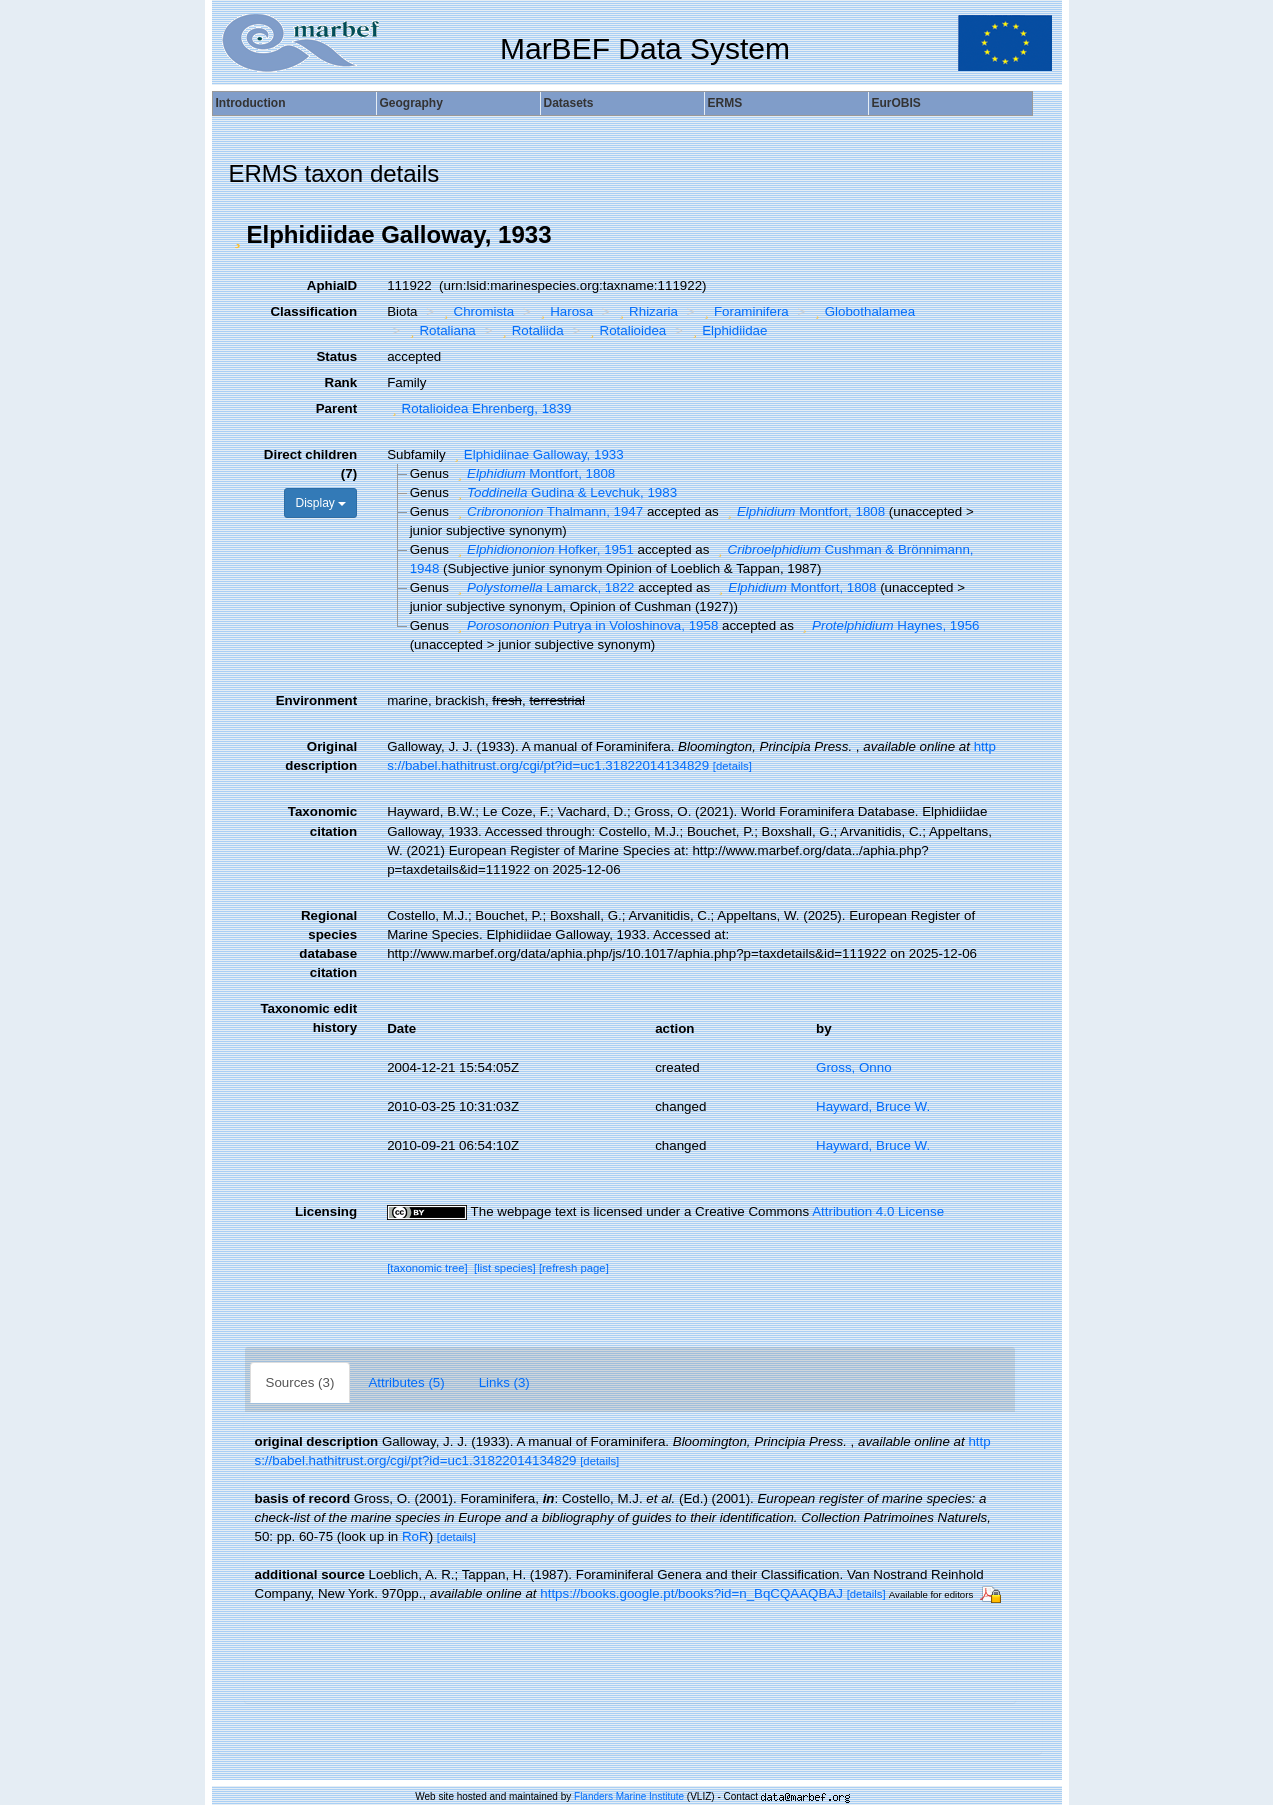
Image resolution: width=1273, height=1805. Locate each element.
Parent (336, 408)
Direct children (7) (310, 464)
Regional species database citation (328, 944)
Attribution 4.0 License (878, 1211)
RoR (415, 1536)
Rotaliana (440, 330)
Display (320, 503)
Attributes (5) (406, 1382)
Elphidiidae (728, 330)
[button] (238, 235)
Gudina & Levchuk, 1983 (565, 492)
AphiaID (332, 285)
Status (336, 356)
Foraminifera (744, 311)
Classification (313, 311)
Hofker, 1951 (543, 549)
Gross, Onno (854, 1067)
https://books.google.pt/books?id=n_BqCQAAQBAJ (691, 1593)
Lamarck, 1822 (544, 587)
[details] (732, 766)
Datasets (569, 103)
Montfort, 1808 (534, 473)
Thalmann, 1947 (548, 511)
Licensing (326, 1211)
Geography (411, 103)
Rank (341, 382)
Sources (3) (300, 1382)
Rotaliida (530, 330)
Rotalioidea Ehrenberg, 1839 (479, 408)
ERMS (725, 103)
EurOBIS (896, 103)
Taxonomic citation (322, 821)
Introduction (251, 103)
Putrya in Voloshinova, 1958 (586, 625)
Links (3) (504, 1382)
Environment (316, 700)
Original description (321, 756)
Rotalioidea (625, 330)
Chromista (476, 311)
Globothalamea (862, 311)
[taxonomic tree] (427, 1268)
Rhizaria (646, 311)
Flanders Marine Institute (629, 1796)
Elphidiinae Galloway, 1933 (536, 454)
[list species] (505, 1268)
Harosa (564, 311)
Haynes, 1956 (889, 625)
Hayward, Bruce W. (873, 1106)
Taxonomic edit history (308, 1018)
